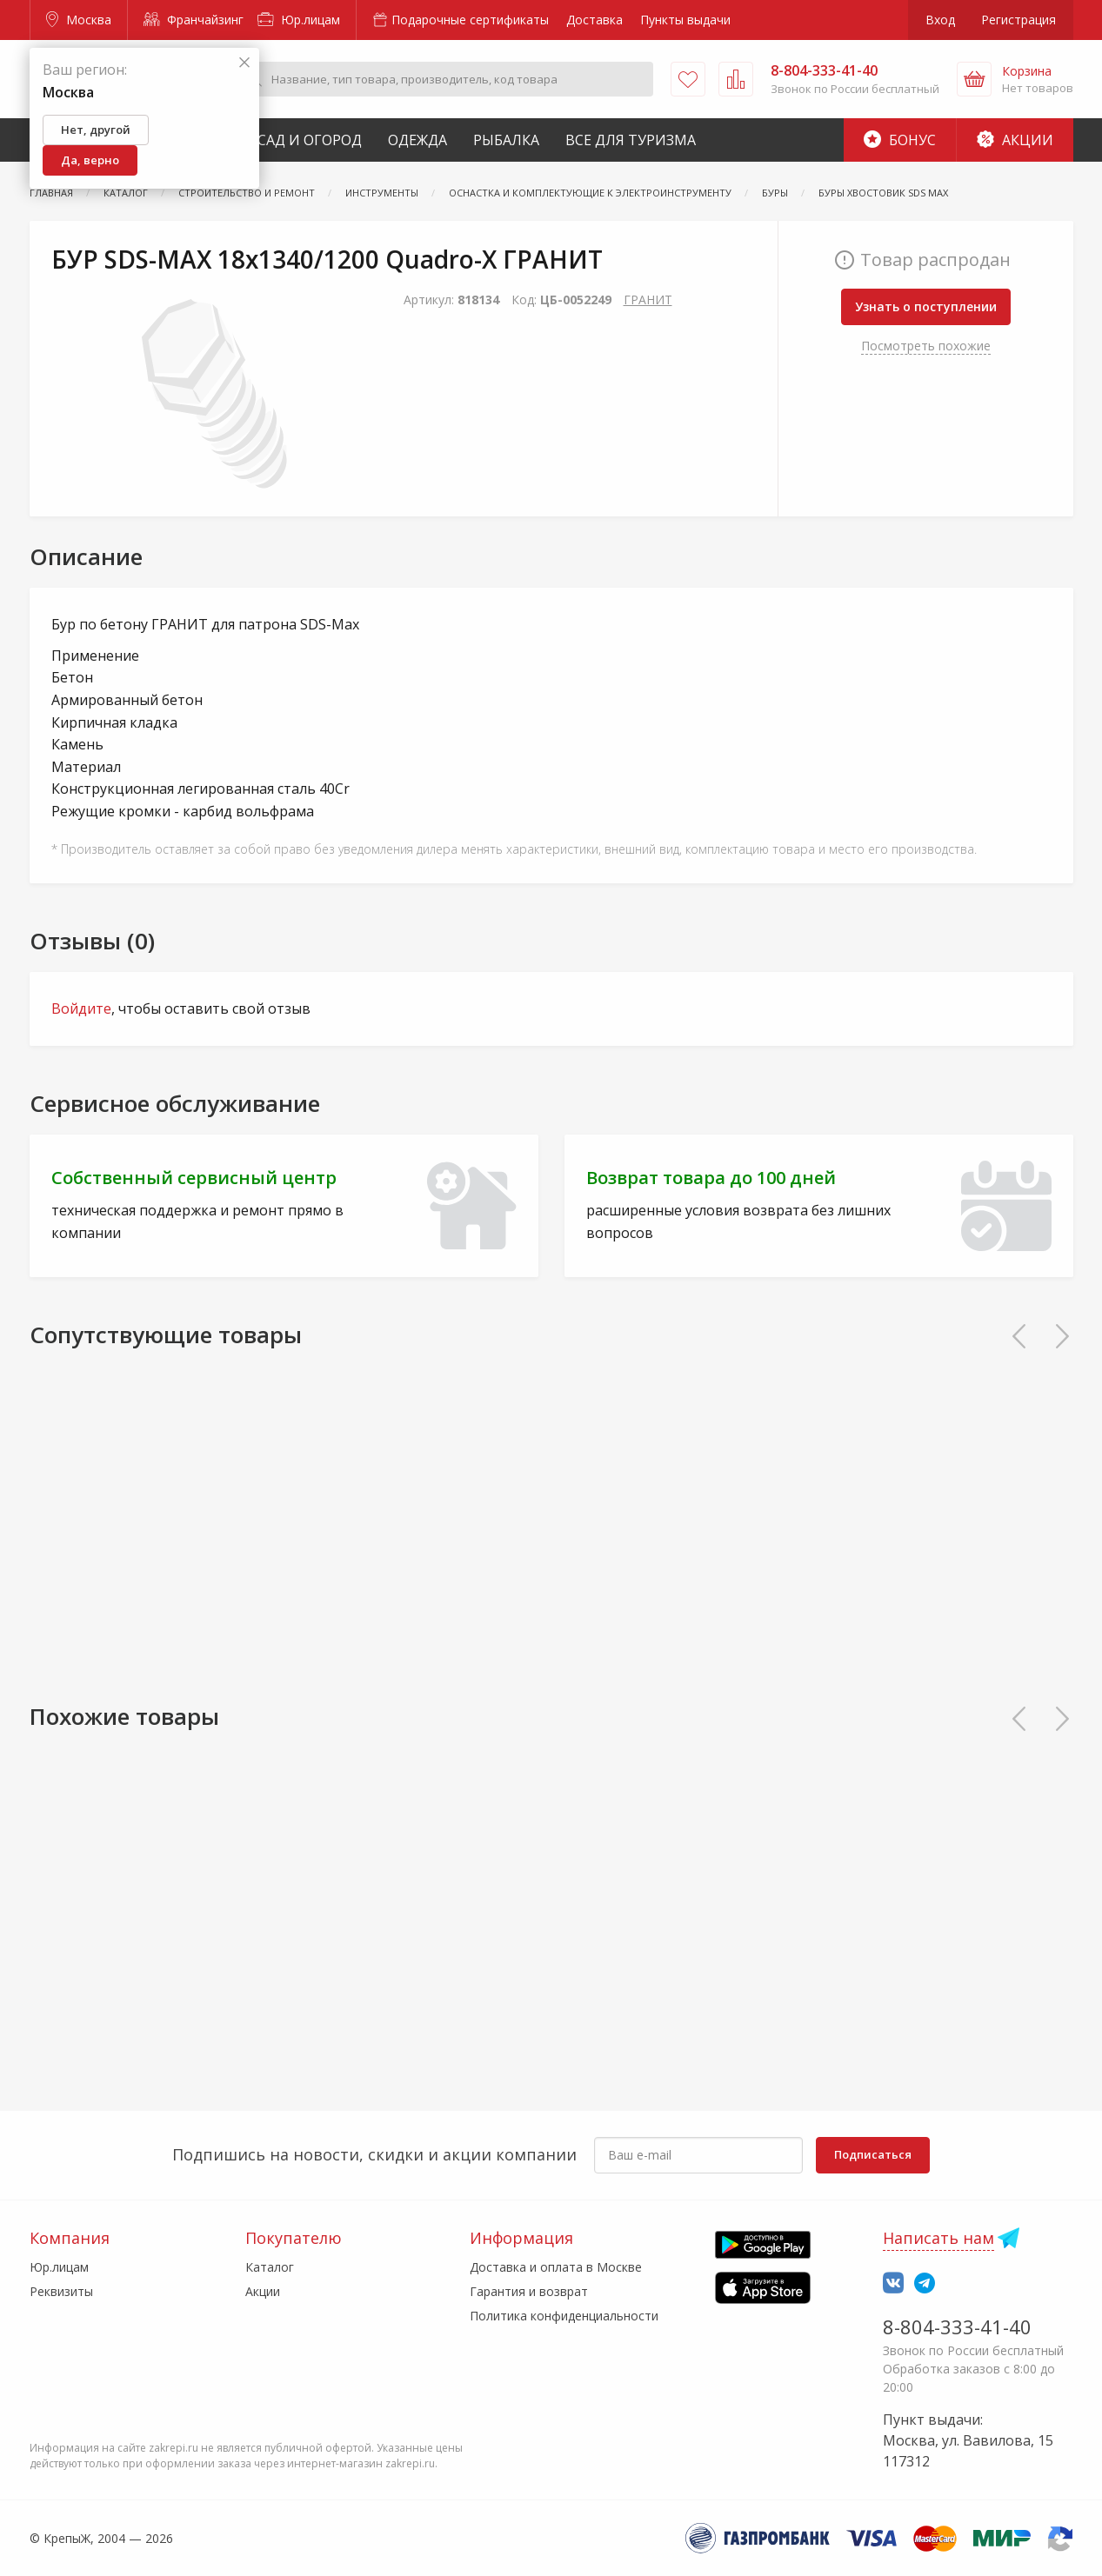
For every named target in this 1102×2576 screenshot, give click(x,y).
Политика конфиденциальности (564, 2315)
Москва (78, 19)
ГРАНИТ (648, 299)
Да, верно (90, 160)
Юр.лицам (298, 19)
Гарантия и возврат (529, 2291)
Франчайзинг (194, 19)
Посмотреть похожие (926, 345)
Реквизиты (61, 2291)
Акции (1015, 140)
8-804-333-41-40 (957, 2326)
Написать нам (938, 2237)
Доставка (594, 19)
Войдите (81, 1008)
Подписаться (873, 2154)
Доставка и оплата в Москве (556, 2267)
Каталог (269, 2267)
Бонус (900, 140)
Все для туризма (630, 140)
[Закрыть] (244, 63)
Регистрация (1018, 19)
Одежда (417, 140)
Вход (940, 19)
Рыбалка (506, 140)
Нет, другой (95, 129)
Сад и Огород (309, 140)
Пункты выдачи (685, 19)
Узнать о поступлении (926, 306)
